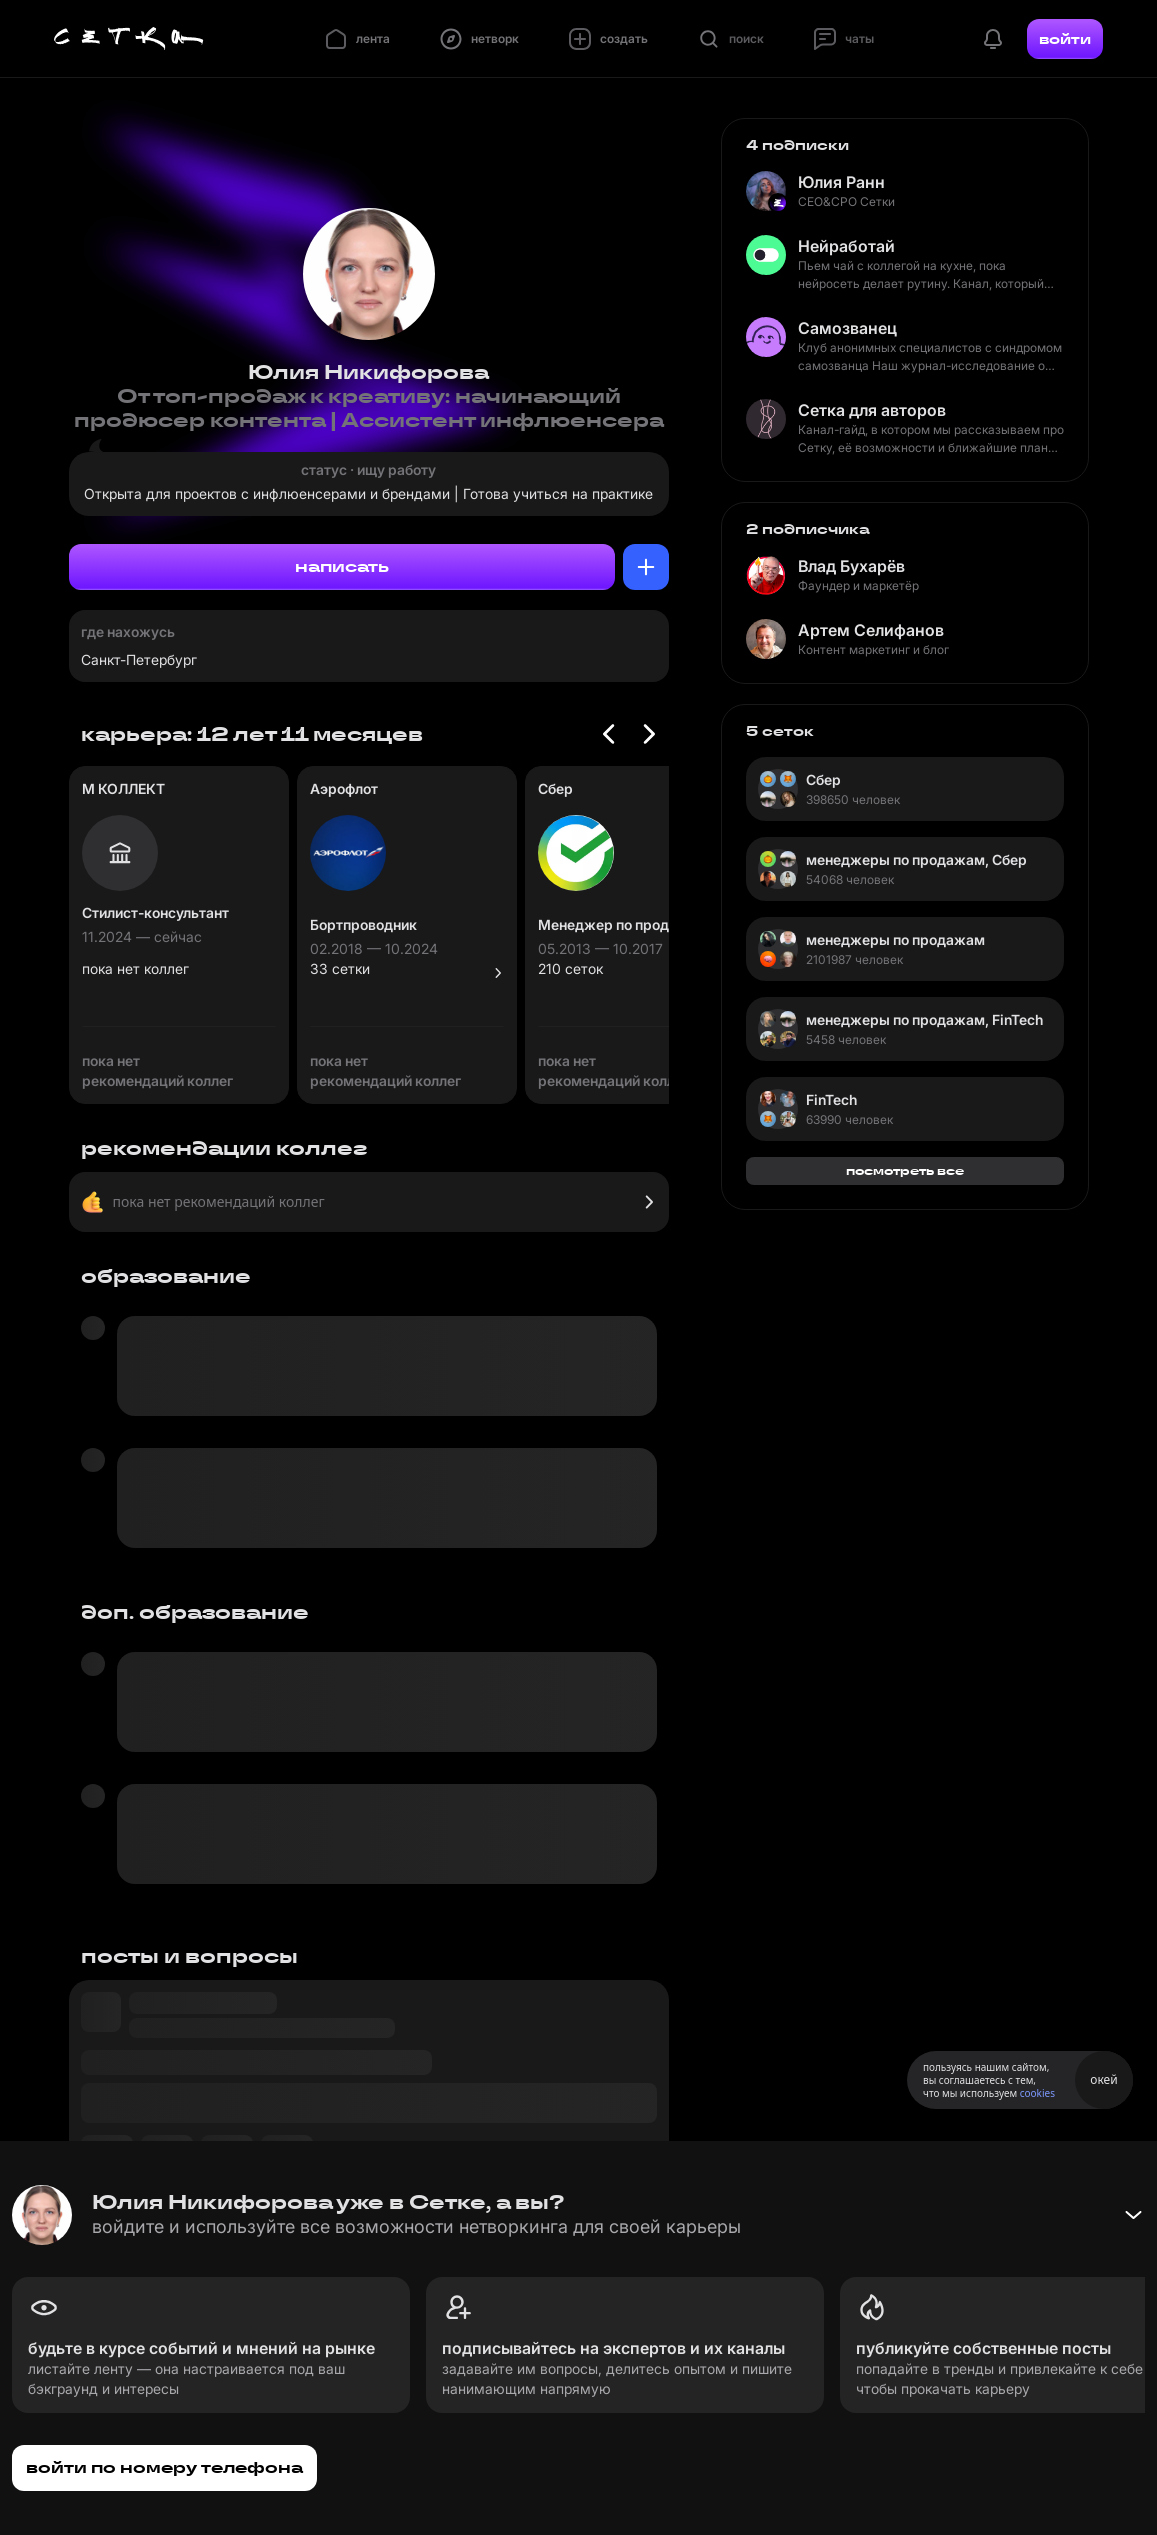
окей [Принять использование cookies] (1103, 2079)
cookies (1037, 2093)
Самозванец (847, 328)
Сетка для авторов (872, 410)
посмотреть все (905, 1170)
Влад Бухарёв (851, 566)
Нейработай (846, 246)
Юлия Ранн (841, 182)
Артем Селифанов (871, 630)
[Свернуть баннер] (1133, 2215)
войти (1065, 39)
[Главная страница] (129, 39)
